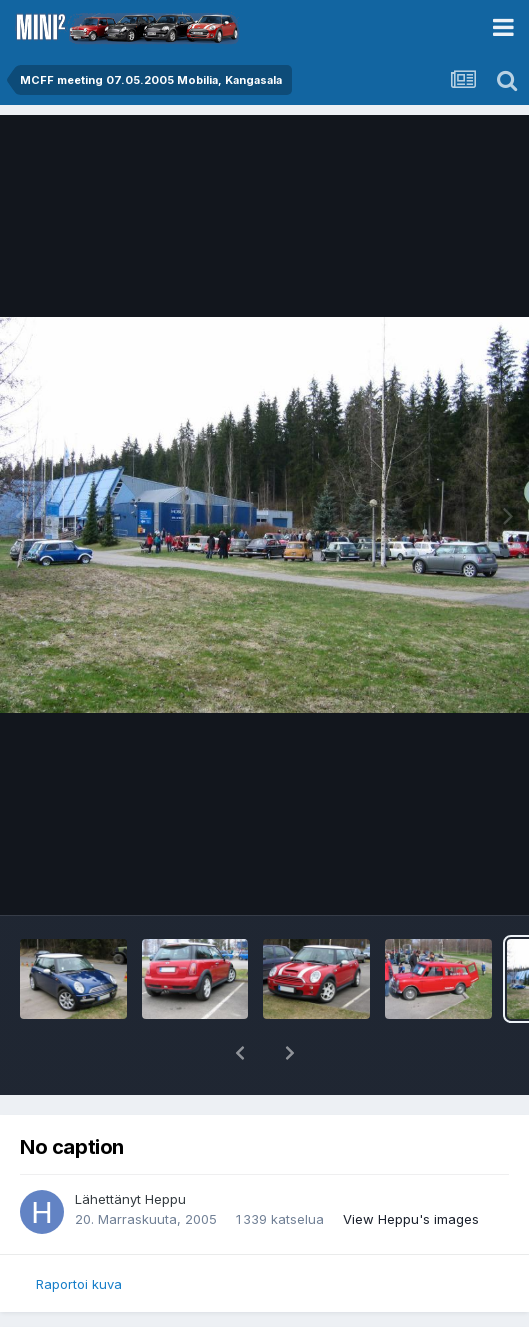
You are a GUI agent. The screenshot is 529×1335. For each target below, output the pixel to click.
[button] (240, 1053)
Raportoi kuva (79, 1284)
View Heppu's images (411, 1219)
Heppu (165, 1199)
